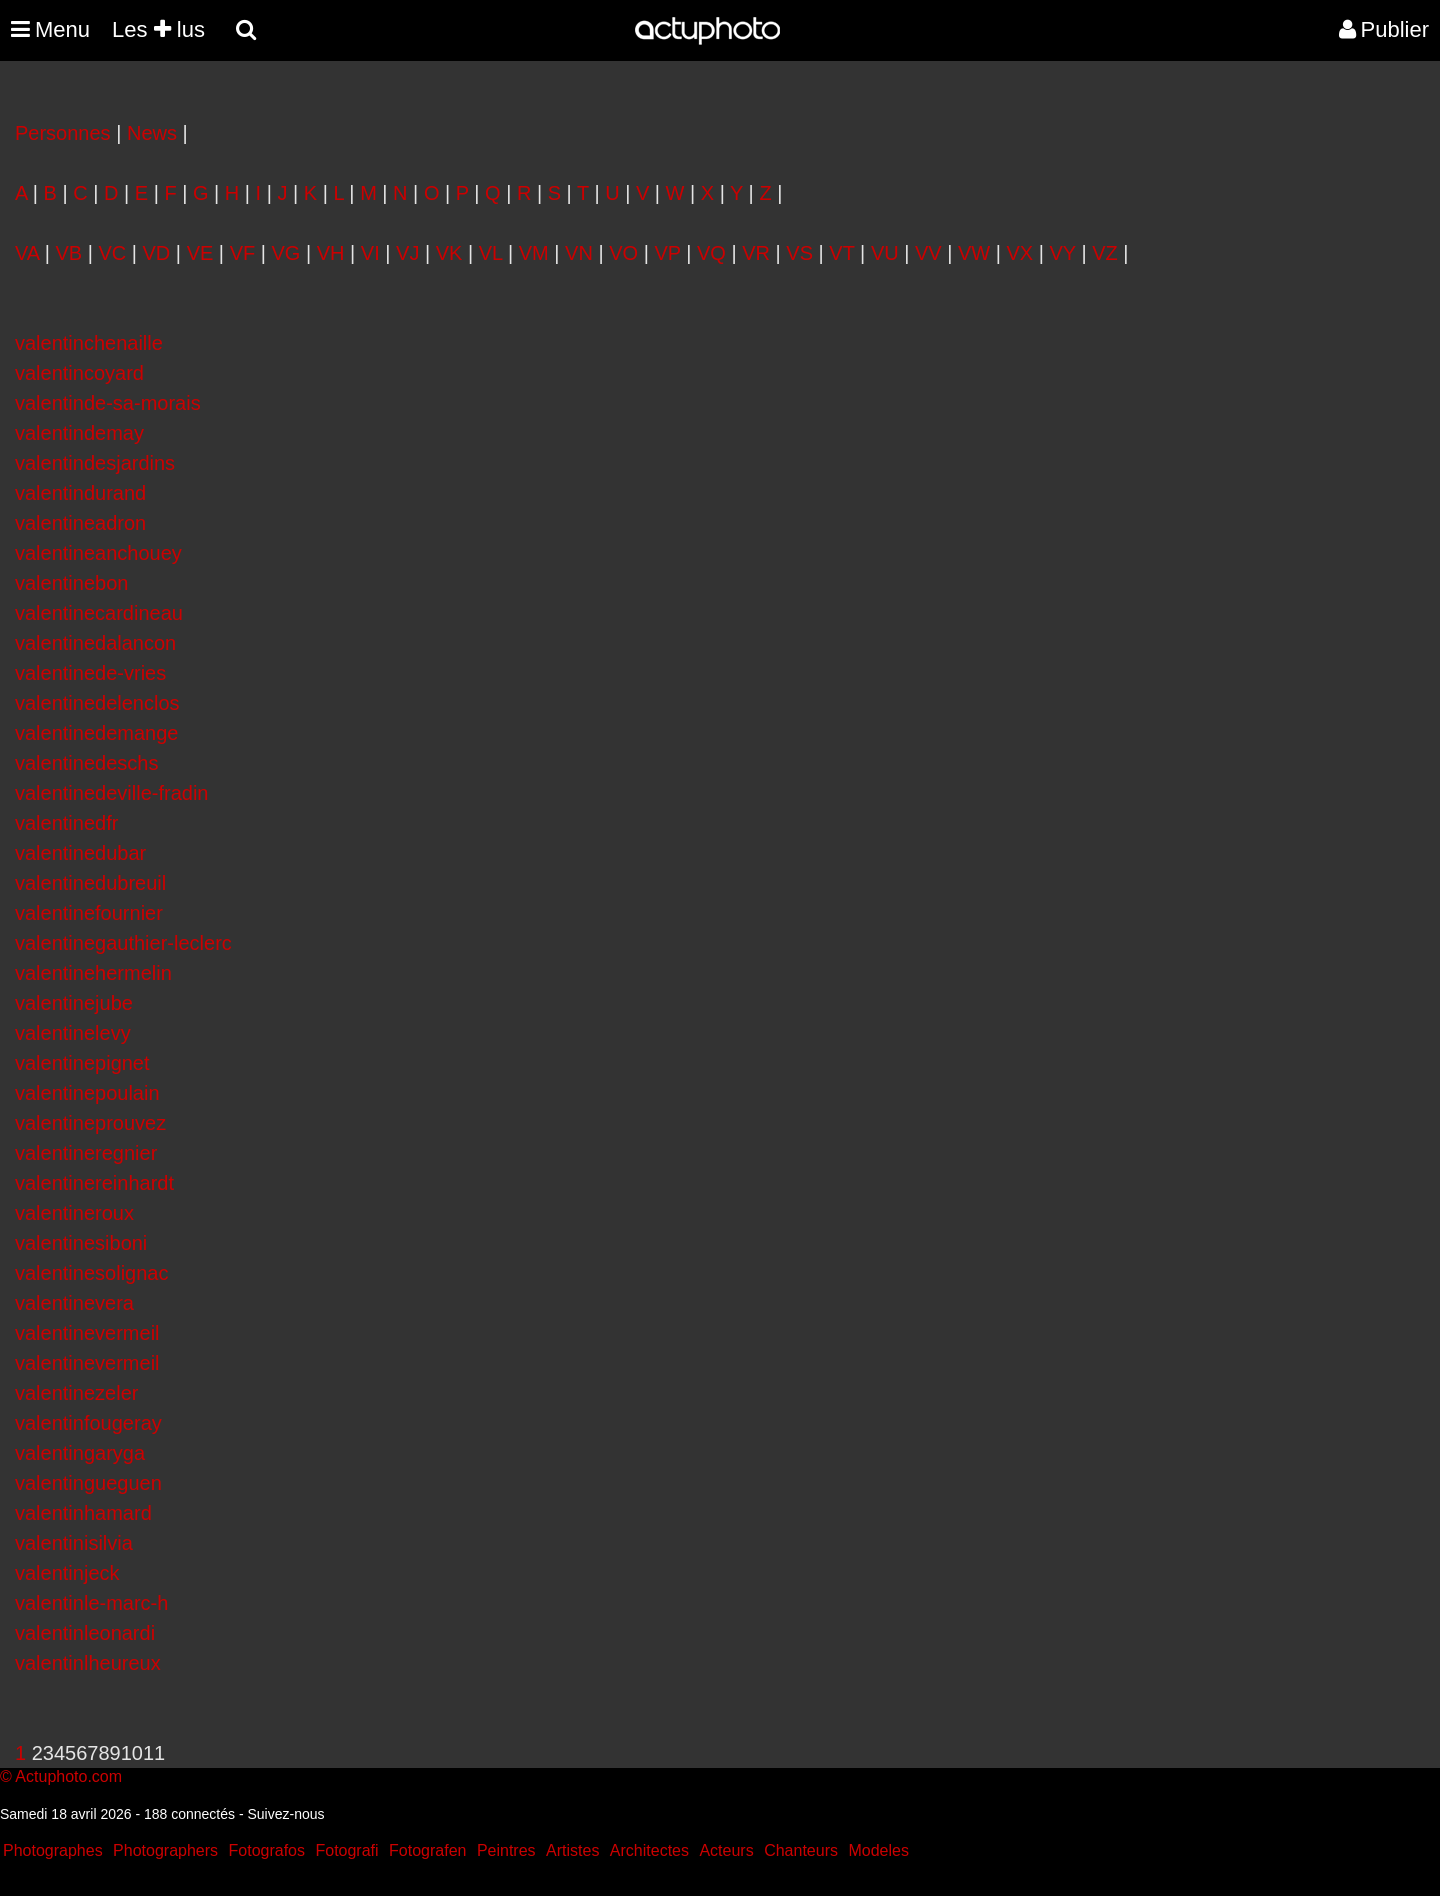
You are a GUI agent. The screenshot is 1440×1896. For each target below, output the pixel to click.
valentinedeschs (86, 763)
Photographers (165, 1850)
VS (799, 253)
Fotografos (267, 1850)
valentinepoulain (87, 1093)
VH (331, 253)
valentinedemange (96, 733)
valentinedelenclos (97, 703)
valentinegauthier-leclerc (123, 943)
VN (579, 253)
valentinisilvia (74, 1543)
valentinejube (74, 1003)
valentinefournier (89, 913)
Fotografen (427, 1850)
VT (841, 253)
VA (27, 253)
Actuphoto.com (68, 1776)
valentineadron (80, 523)
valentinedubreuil (90, 883)
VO (623, 253)
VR (756, 253)
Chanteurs (801, 1850)
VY (1063, 253)
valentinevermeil (87, 1333)
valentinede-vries (90, 673)
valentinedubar (80, 853)
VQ (711, 253)
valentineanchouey (98, 553)
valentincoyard (79, 373)
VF (243, 253)
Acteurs (726, 1850)
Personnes (63, 133)
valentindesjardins (95, 463)
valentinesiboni (81, 1243)
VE (200, 253)
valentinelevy (73, 1033)
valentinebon (71, 583)
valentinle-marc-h (91, 1603)
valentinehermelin (93, 973)
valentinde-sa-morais (108, 403)
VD (157, 253)
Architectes (649, 1850)
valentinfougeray (88, 1423)
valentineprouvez (90, 1123)
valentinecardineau (99, 613)
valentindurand (80, 493)
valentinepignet (82, 1063)
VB (68, 253)
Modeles (878, 1850)
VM (534, 253)
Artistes (572, 1850)
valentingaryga (80, 1453)
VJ (407, 253)
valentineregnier (86, 1153)
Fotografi (346, 1850)
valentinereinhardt (94, 1183)
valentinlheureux (88, 1663)
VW (974, 253)
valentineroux (74, 1213)
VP (667, 253)
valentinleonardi (85, 1633)
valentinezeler (76, 1393)
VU (885, 253)
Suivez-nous (285, 1814)
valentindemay (79, 433)
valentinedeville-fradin (111, 793)
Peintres (506, 1850)
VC (112, 253)
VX (1020, 253)
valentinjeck (67, 1573)
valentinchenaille (89, 343)
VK (449, 253)
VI (370, 253)
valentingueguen (88, 1483)
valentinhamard (83, 1513)
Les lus (158, 29)
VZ (1105, 253)
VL (491, 253)
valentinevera (74, 1303)
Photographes (53, 1850)
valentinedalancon (95, 643)
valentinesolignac (91, 1273)
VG (286, 253)
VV (928, 253)
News (152, 133)
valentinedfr (66, 823)
